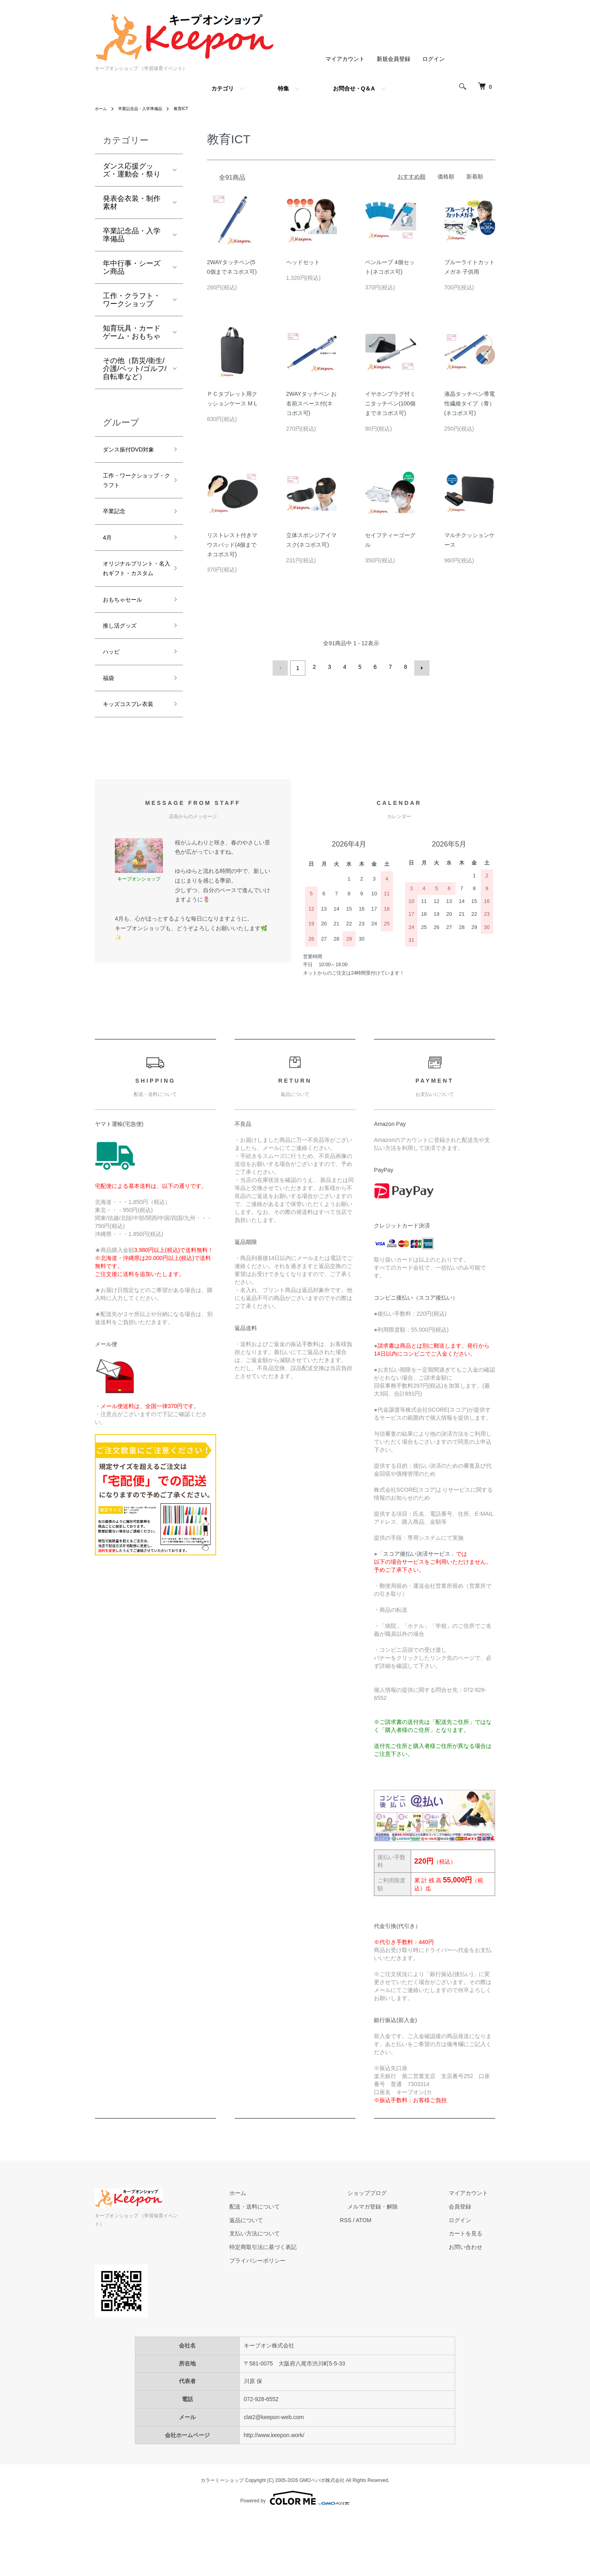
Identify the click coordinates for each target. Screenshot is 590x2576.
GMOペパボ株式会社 (322, 2539)
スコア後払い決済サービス (416, 1620)
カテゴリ (222, 88)
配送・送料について (291, 2273)
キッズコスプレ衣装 (132, 763)
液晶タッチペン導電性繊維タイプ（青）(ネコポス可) (469, 403)
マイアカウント (345, 59)
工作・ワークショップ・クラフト (132, 498)
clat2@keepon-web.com (274, 2476)
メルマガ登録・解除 (394, 2273)
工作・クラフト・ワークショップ (132, 300)
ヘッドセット (303, 262)
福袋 (110, 729)
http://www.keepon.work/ (274, 2494)
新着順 (474, 176)
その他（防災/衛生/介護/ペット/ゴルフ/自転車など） (135, 369)
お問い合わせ (473, 2314)
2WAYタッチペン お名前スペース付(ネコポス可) (311, 403)
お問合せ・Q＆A (354, 88)
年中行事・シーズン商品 (132, 267)
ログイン (433, 59)
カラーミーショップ (222, 2539)
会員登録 (467, 2273)
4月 (108, 561)
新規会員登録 (393, 59)
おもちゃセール (128, 643)
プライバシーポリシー (294, 2327)
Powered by (294, 2557)
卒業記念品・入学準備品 (146, 108)
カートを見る (473, 2300)
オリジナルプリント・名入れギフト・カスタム (132, 602)
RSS (375, 2287)
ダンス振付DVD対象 (132, 457)
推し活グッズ (124, 672)
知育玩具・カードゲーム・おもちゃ (132, 332)
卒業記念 (117, 532)
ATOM (393, 2287)
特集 (283, 88)
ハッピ (113, 700)
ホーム (102, 108)
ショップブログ (389, 2260)
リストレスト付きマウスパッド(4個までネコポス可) (232, 545)
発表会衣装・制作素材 (132, 203)
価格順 (445, 176)
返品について (283, 2287)
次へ (419, 666)
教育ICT (193, 108)
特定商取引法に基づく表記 (299, 2314)
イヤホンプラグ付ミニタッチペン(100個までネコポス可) (390, 403)
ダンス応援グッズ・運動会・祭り (132, 170)
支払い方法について (291, 2300)
